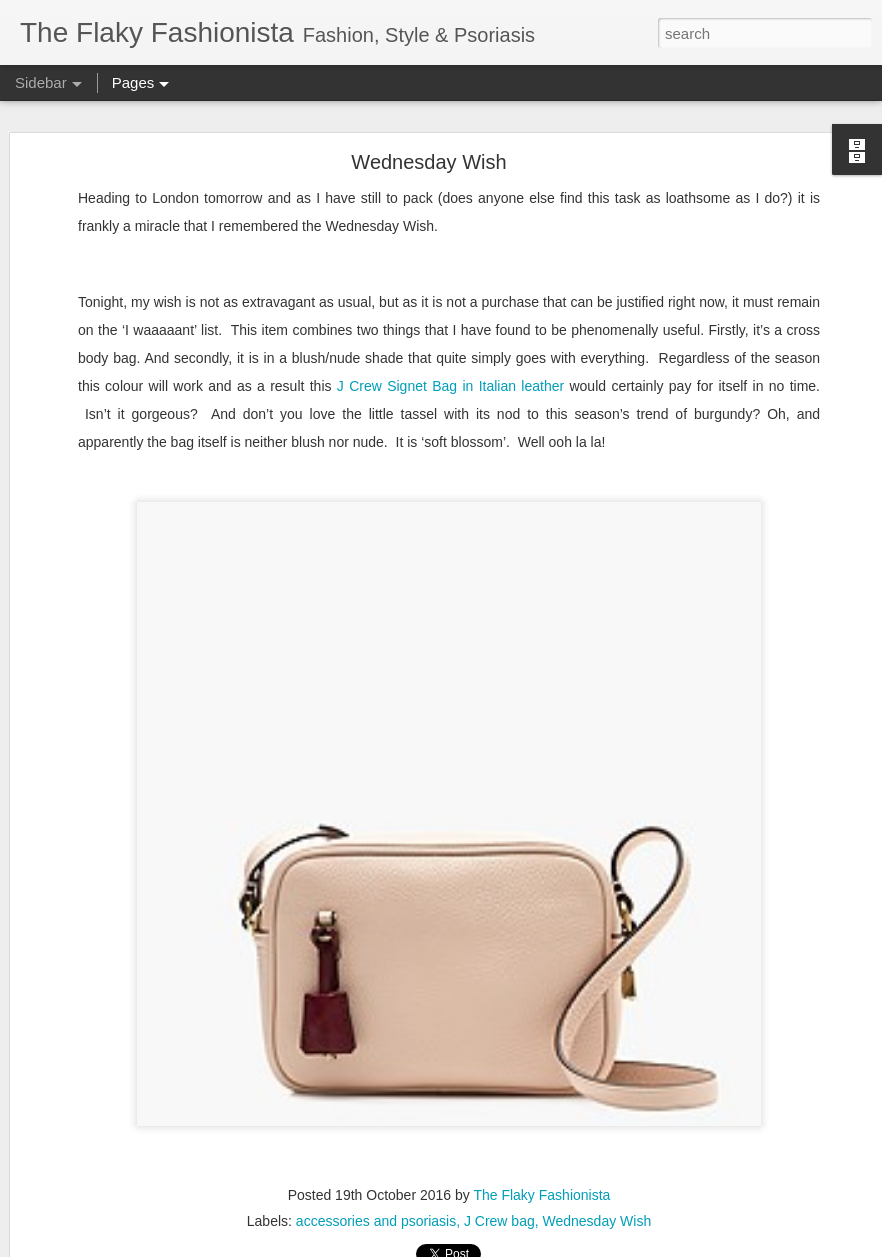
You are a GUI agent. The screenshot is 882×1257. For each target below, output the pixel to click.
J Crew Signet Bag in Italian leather (453, 386)
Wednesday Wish (428, 162)
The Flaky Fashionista (541, 1195)
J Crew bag (499, 1221)
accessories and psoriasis (376, 1221)
